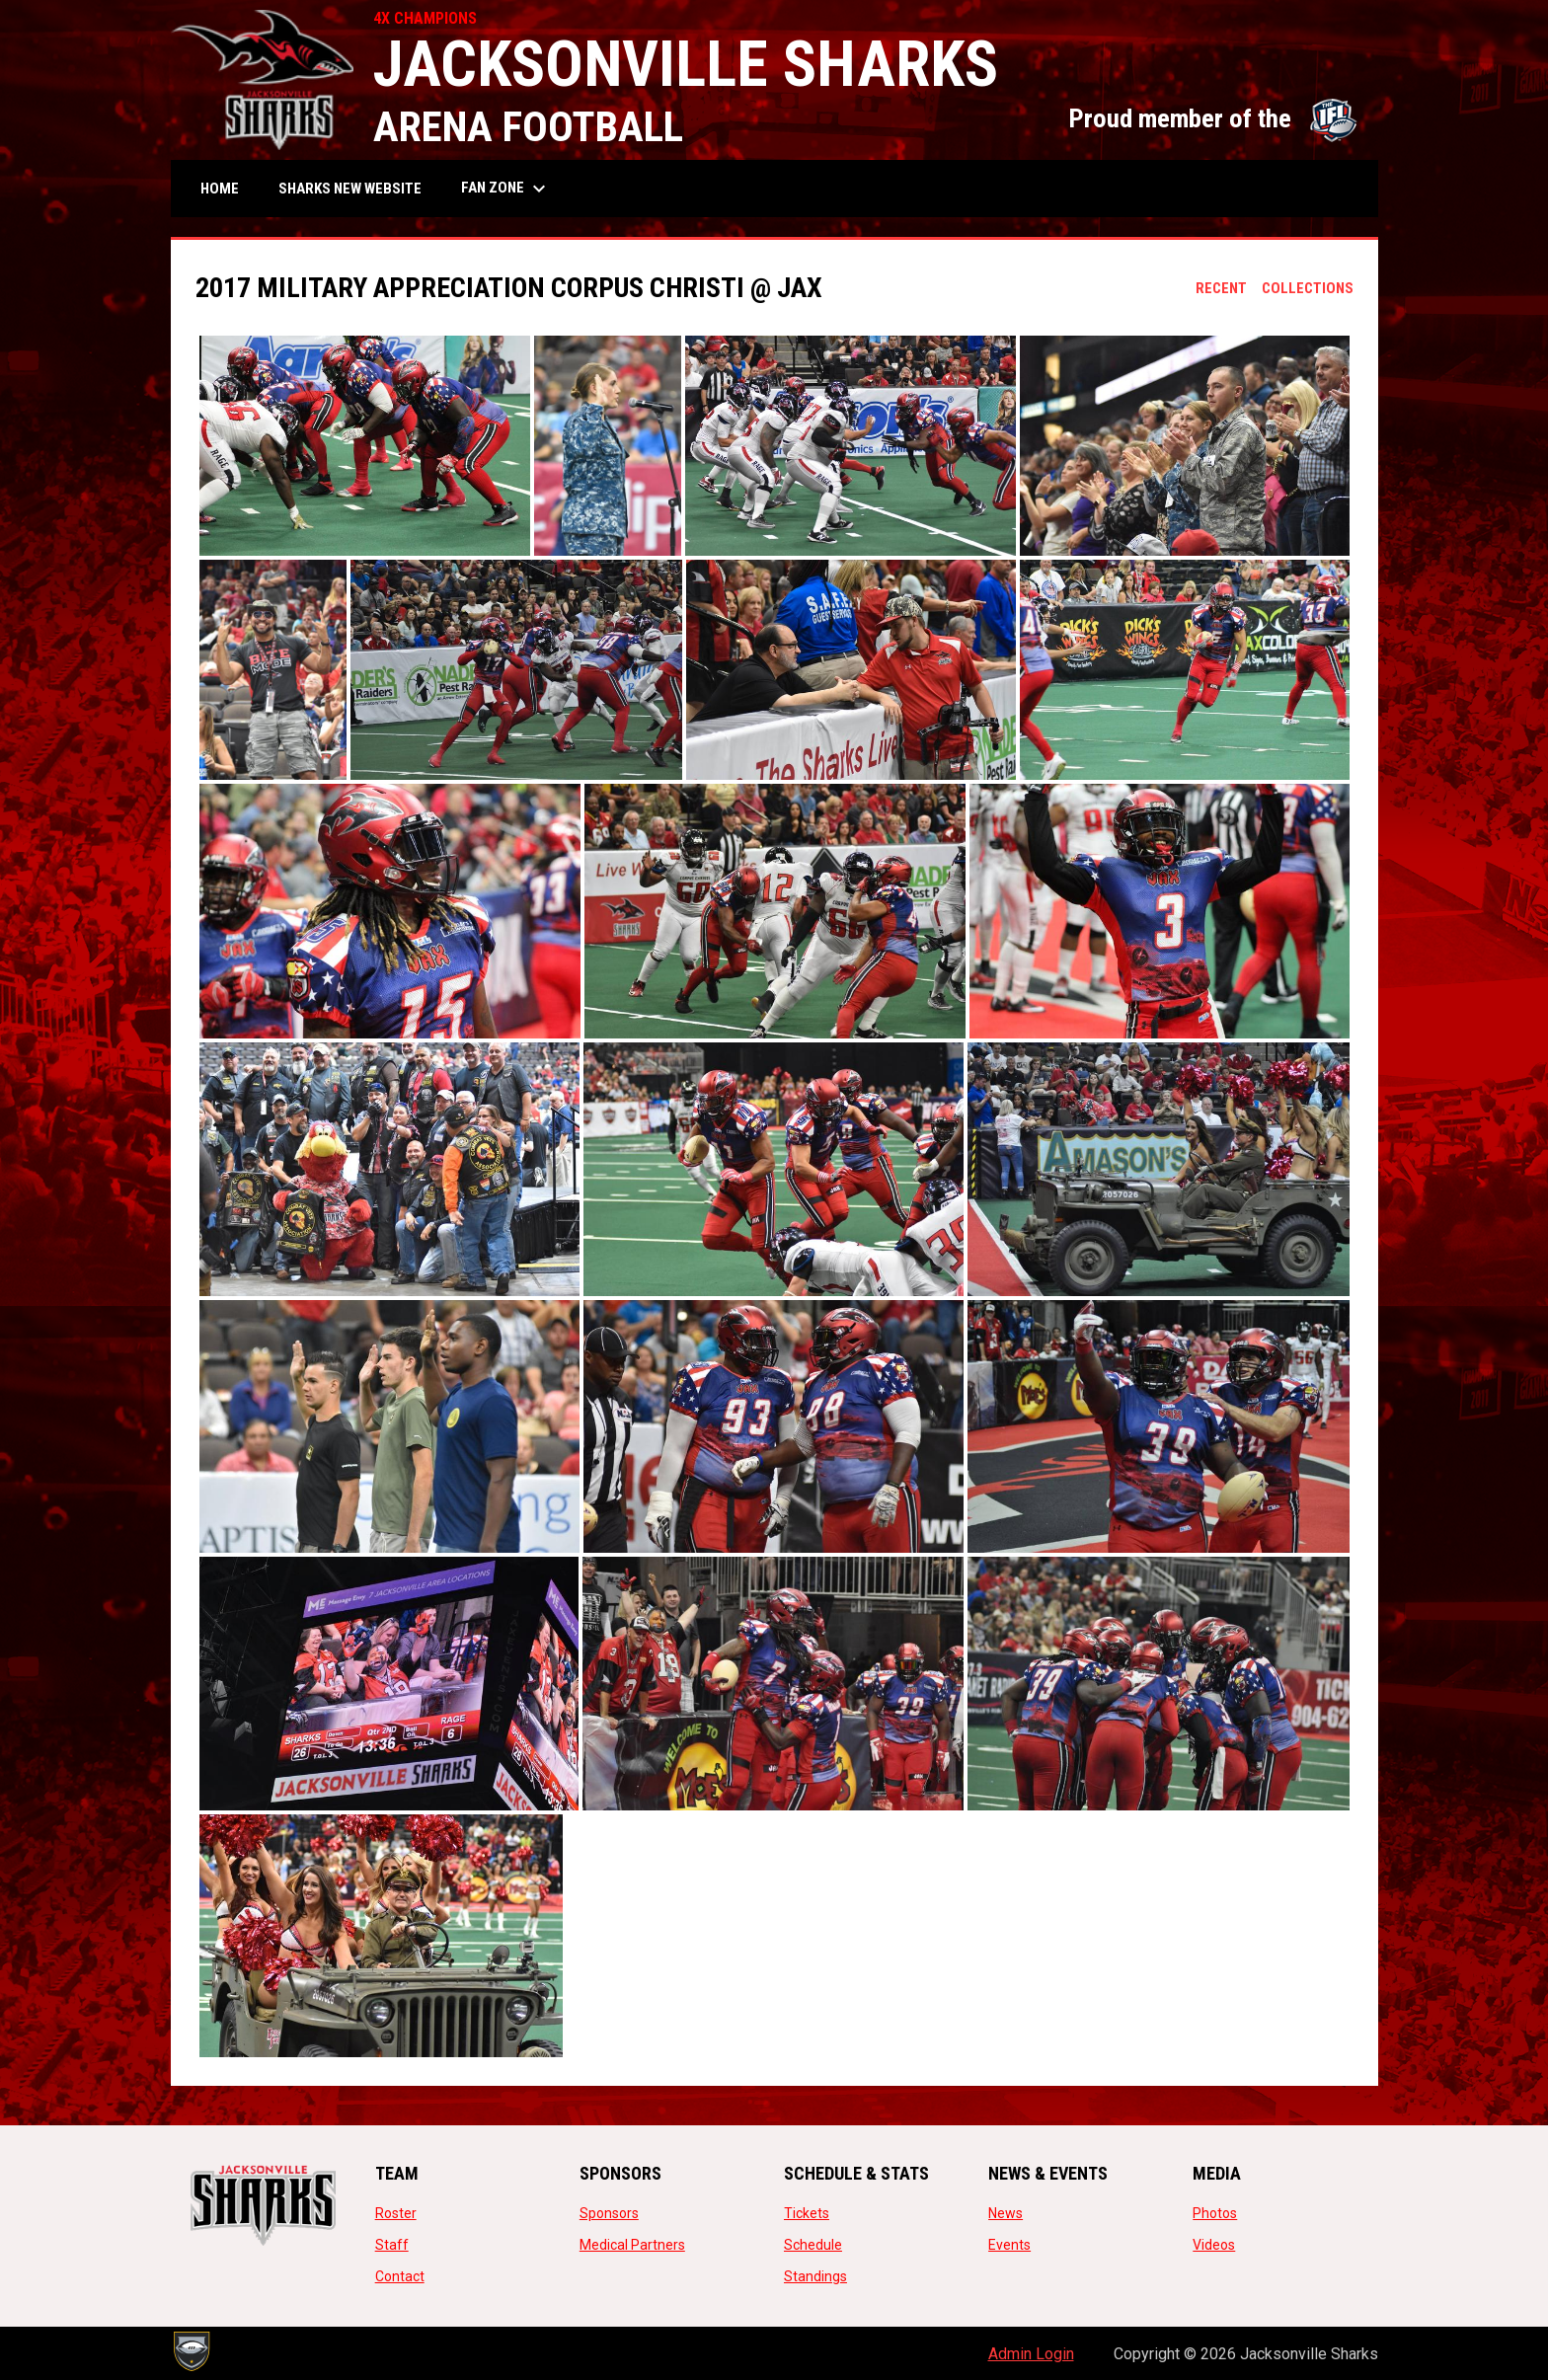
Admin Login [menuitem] (1031, 2353)
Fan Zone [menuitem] (506, 188)
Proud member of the (1213, 118)
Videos (1214, 2245)
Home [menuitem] (219, 188)
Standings (815, 2276)
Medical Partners (632, 2245)
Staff (392, 2245)
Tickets (806, 2213)
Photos (1215, 2213)
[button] (364, 446)
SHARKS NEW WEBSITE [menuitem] (357, 188)
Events (1009, 2245)
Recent (1221, 288)
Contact (400, 2276)
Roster (396, 2213)
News (1005, 2213)
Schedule (813, 2245)
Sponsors (609, 2213)
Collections (1308, 288)
